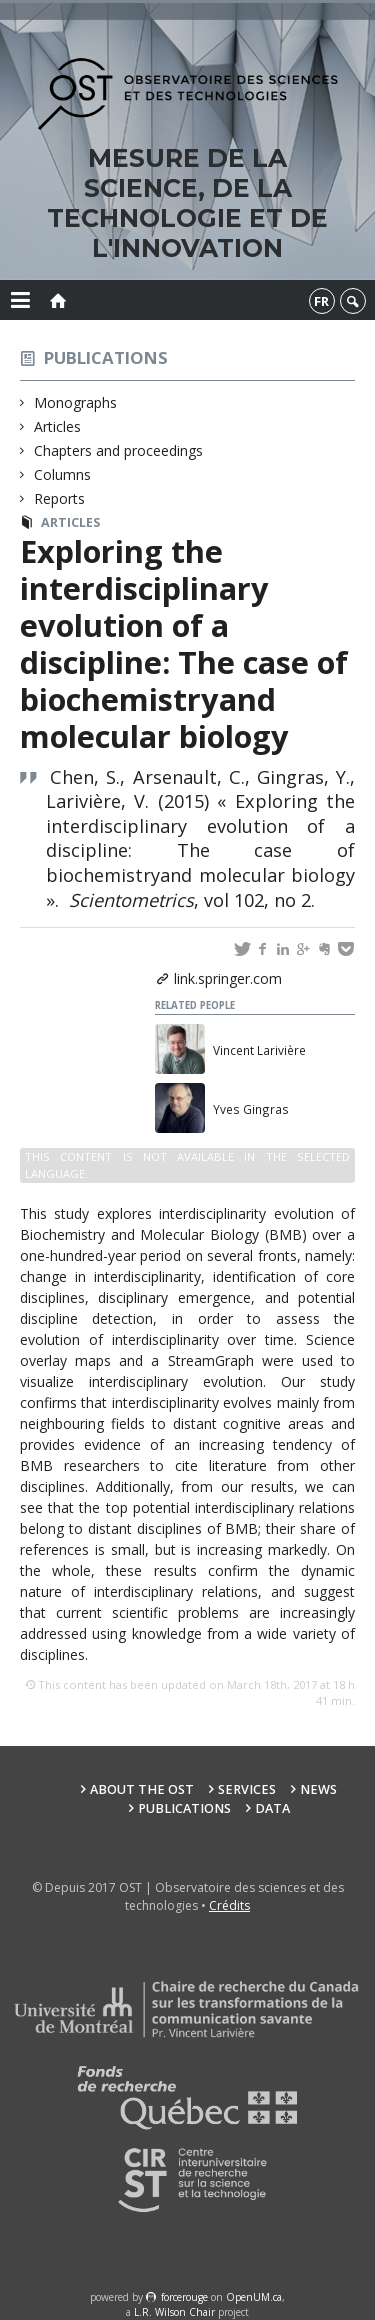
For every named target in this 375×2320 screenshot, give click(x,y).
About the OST (142, 1789)
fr (321, 301)
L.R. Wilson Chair (174, 2312)
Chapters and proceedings (119, 450)
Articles (58, 426)
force (184, 2297)
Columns (63, 474)
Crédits (229, 1905)
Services (247, 1789)
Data (272, 1808)
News (318, 1789)
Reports (60, 498)
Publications (106, 357)
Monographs (76, 402)
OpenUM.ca (254, 2297)
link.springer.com (228, 978)
